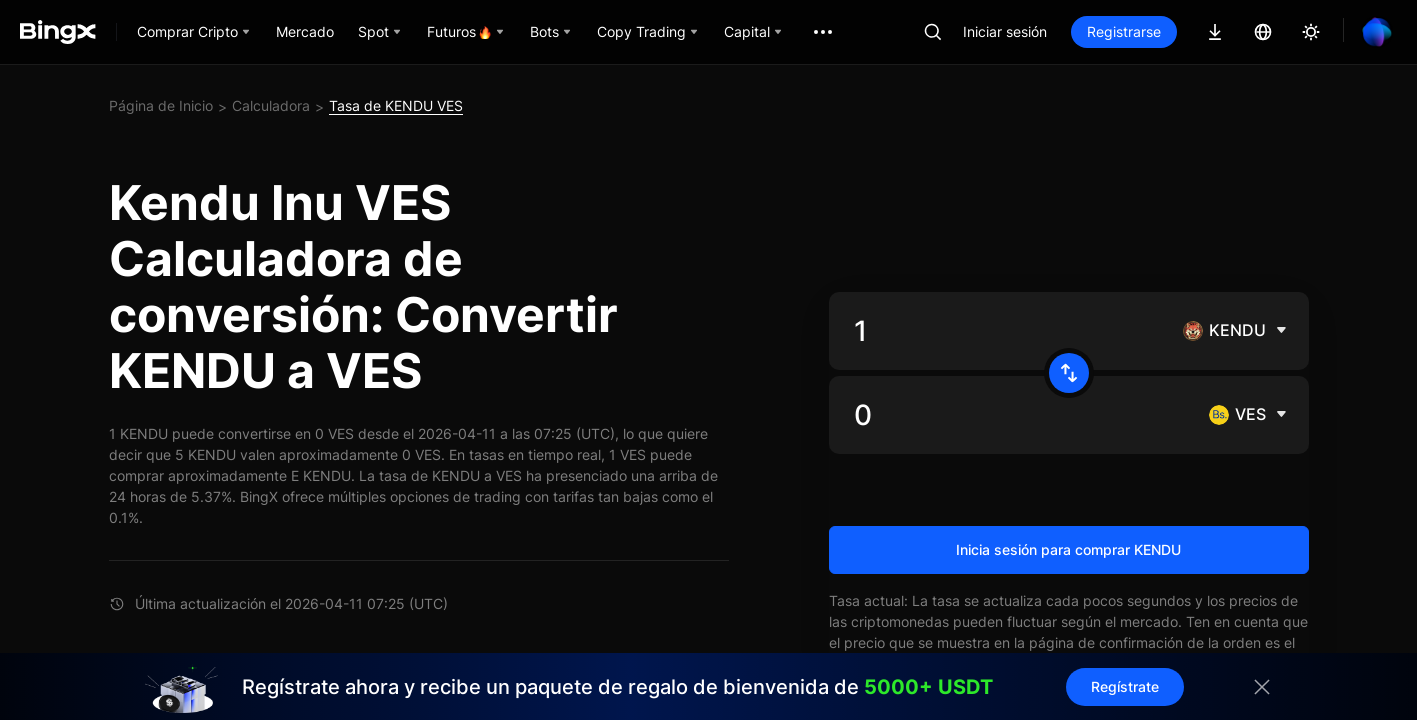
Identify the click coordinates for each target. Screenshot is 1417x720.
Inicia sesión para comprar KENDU (1068, 549)
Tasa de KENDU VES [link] (396, 105)
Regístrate (1125, 686)
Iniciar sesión (1005, 31)
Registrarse (1124, 31)
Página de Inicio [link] (161, 105)
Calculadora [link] (271, 105)
